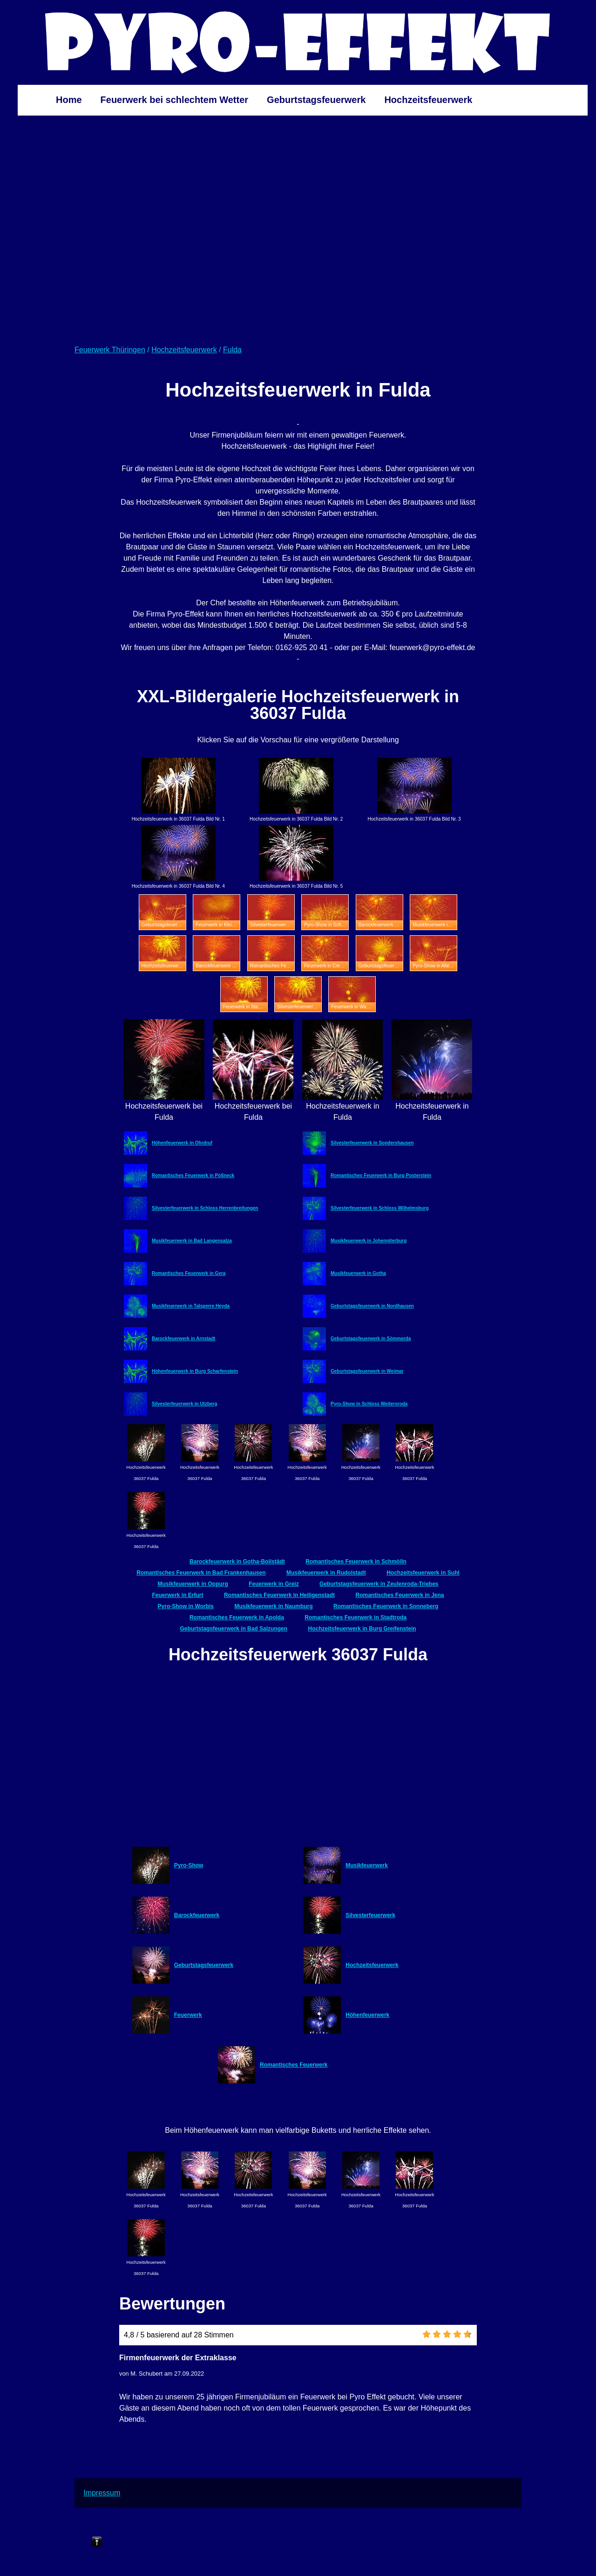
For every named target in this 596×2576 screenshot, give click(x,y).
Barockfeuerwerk (196, 1915)
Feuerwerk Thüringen (109, 350)
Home (69, 100)
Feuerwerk (188, 2015)
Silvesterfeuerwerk (370, 1915)
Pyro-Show (188, 1865)
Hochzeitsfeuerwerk (428, 100)
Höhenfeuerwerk (367, 2015)
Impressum (101, 2493)
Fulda (232, 350)
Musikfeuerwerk (366, 1865)
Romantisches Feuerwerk (293, 2065)
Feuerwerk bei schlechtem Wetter (175, 100)
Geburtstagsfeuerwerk (316, 100)
